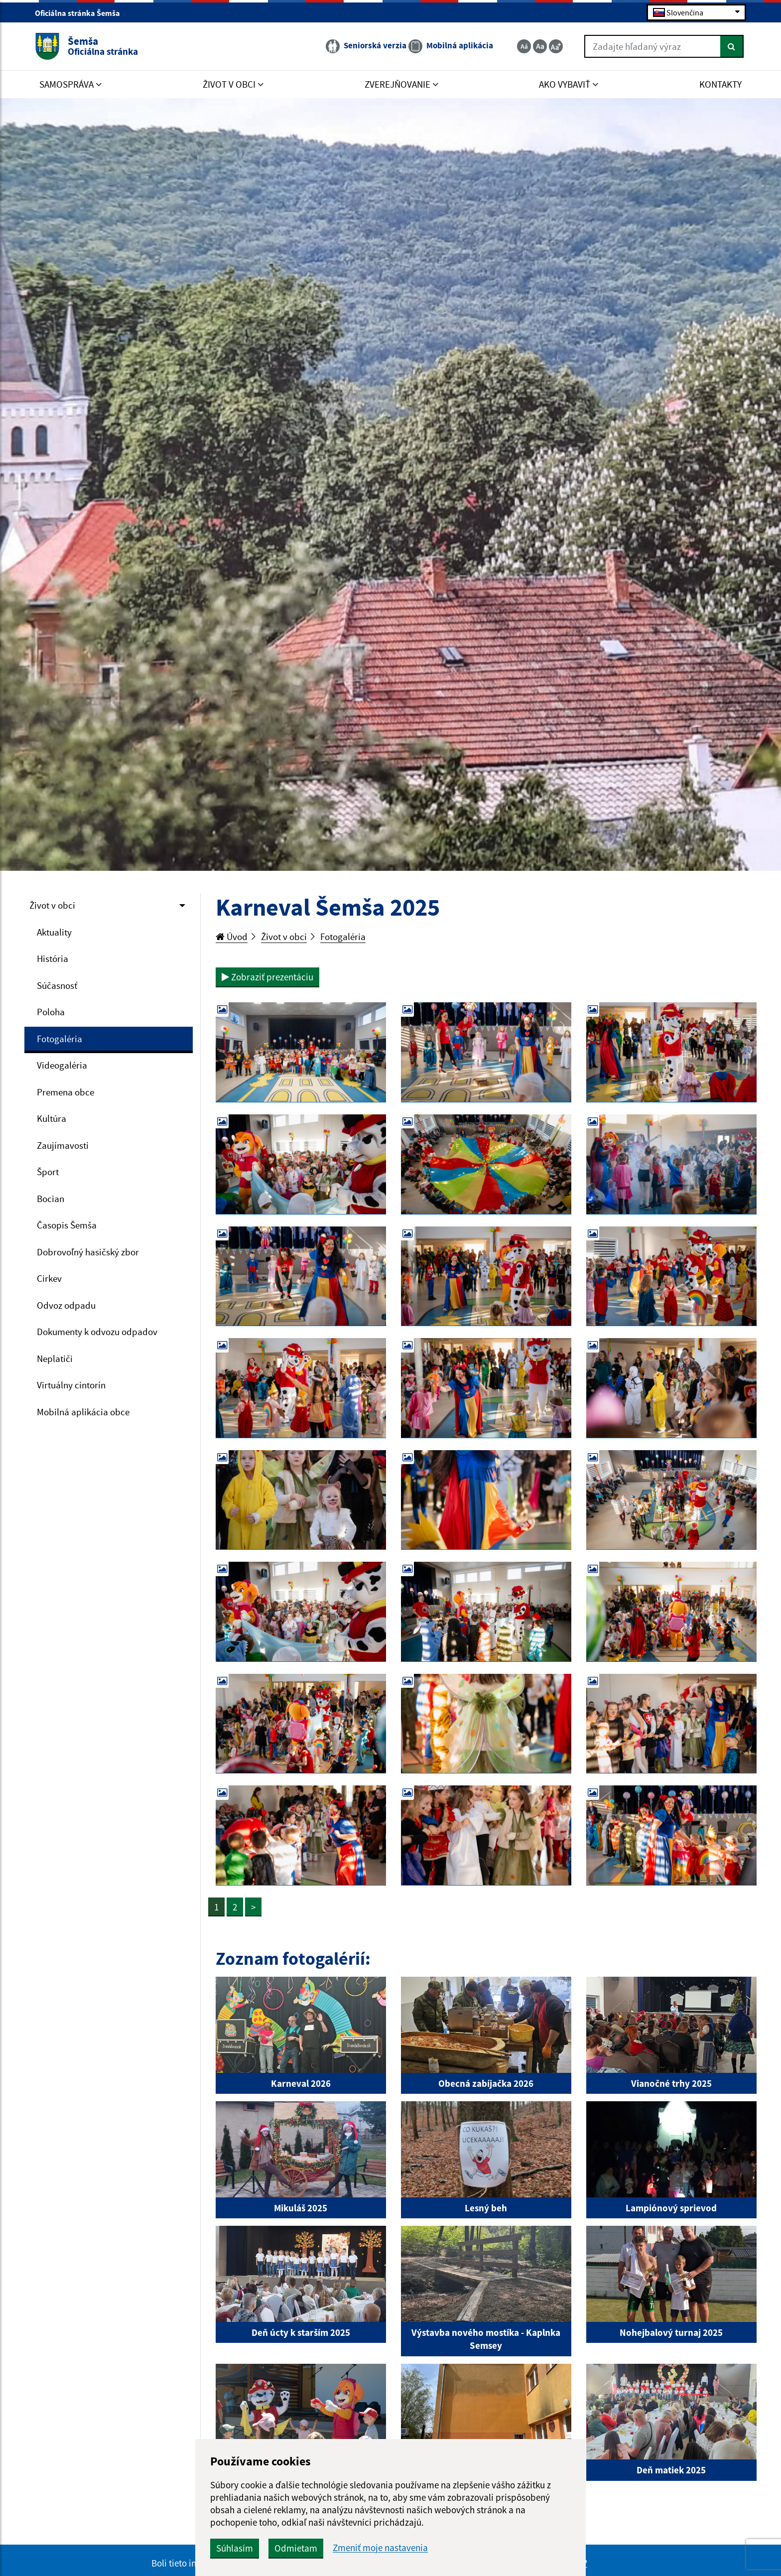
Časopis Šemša (67, 1225)
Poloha (51, 1012)
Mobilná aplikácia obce (83, 1412)
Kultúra (51, 1118)
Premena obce (65, 1092)
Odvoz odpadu (66, 1305)
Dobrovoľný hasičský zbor (88, 1252)
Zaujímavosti (63, 1145)
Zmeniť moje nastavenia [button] (380, 2548)
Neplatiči (55, 1358)
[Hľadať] (732, 46)
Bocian (50, 1199)
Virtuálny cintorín (71, 1385)
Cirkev (49, 1278)
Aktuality (54, 932)
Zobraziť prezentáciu (267, 977)
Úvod (232, 937)
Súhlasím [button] (234, 2548)
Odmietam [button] (295, 2548)
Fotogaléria (59, 1039)
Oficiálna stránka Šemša (82, 13)
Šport (48, 1172)
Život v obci (52, 905)
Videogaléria (62, 1065)
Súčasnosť (57, 985)
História (52, 958)
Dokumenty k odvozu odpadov (97, 1332)
